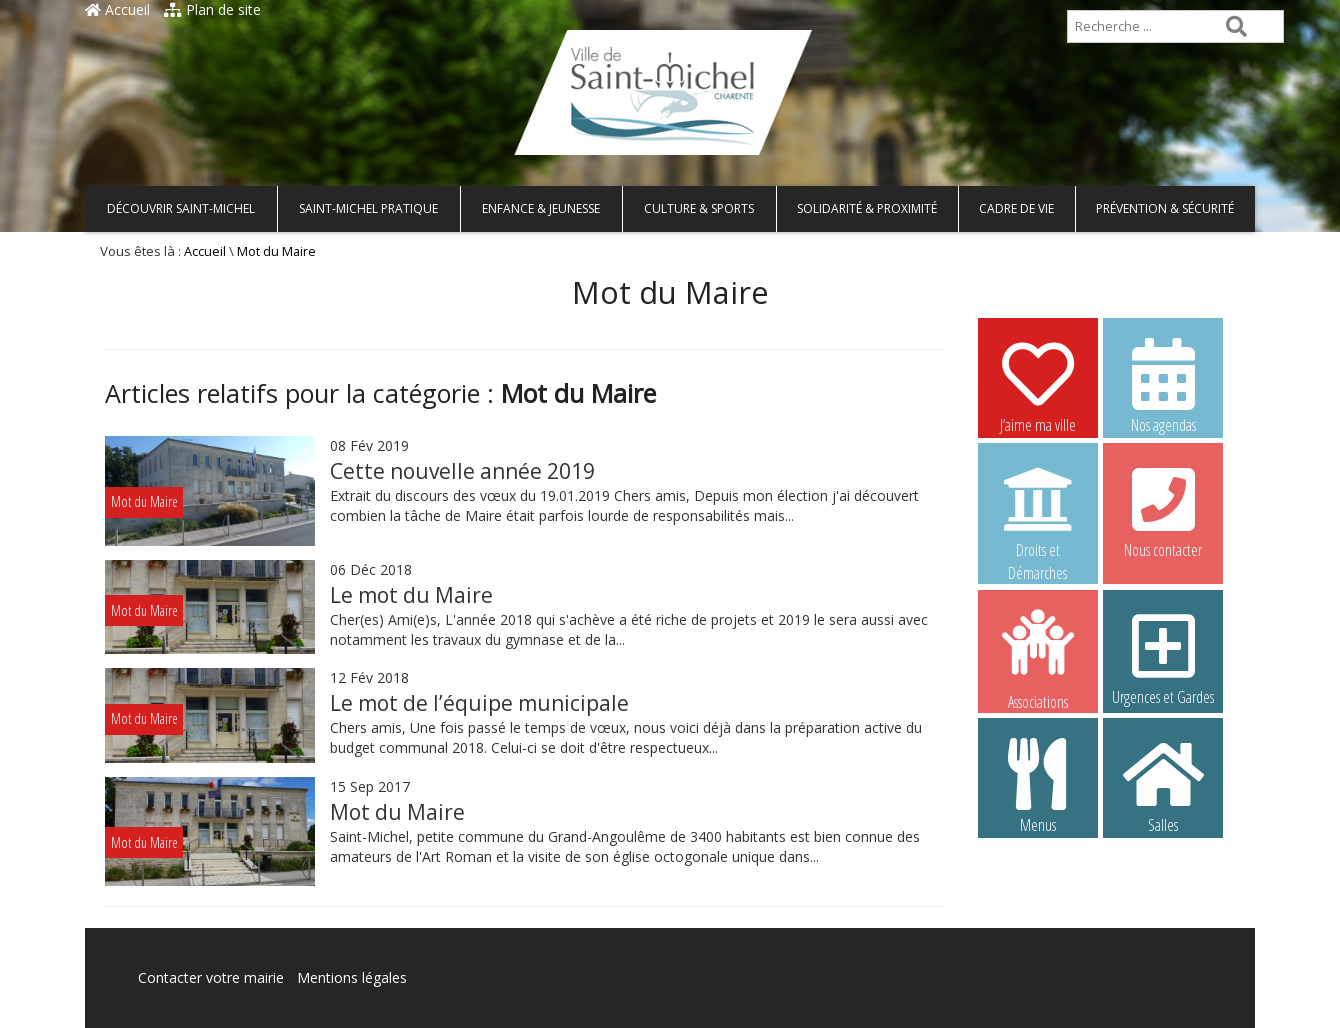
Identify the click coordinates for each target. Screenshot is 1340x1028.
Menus (1038, 785)
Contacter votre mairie (211, 977)
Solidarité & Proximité (867, 208)
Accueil (117, 9)
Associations (1038, 658)
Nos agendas (1163, 385)
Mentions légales (352, 977)
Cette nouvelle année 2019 (462, 471)
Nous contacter (1163, 510)
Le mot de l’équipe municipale (479, 703)
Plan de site (212, 9)
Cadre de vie (1016, 208)
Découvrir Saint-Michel (181, 208)
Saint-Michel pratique (368, 208)
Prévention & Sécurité (1165, 208)
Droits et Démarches (1038, 511)
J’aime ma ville (1038, 385)
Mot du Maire (397, 812)
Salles (1163, 785)
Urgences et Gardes (1163, 657)
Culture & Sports (699, 208)
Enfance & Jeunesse (541, 208)
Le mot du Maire (411, 595)
